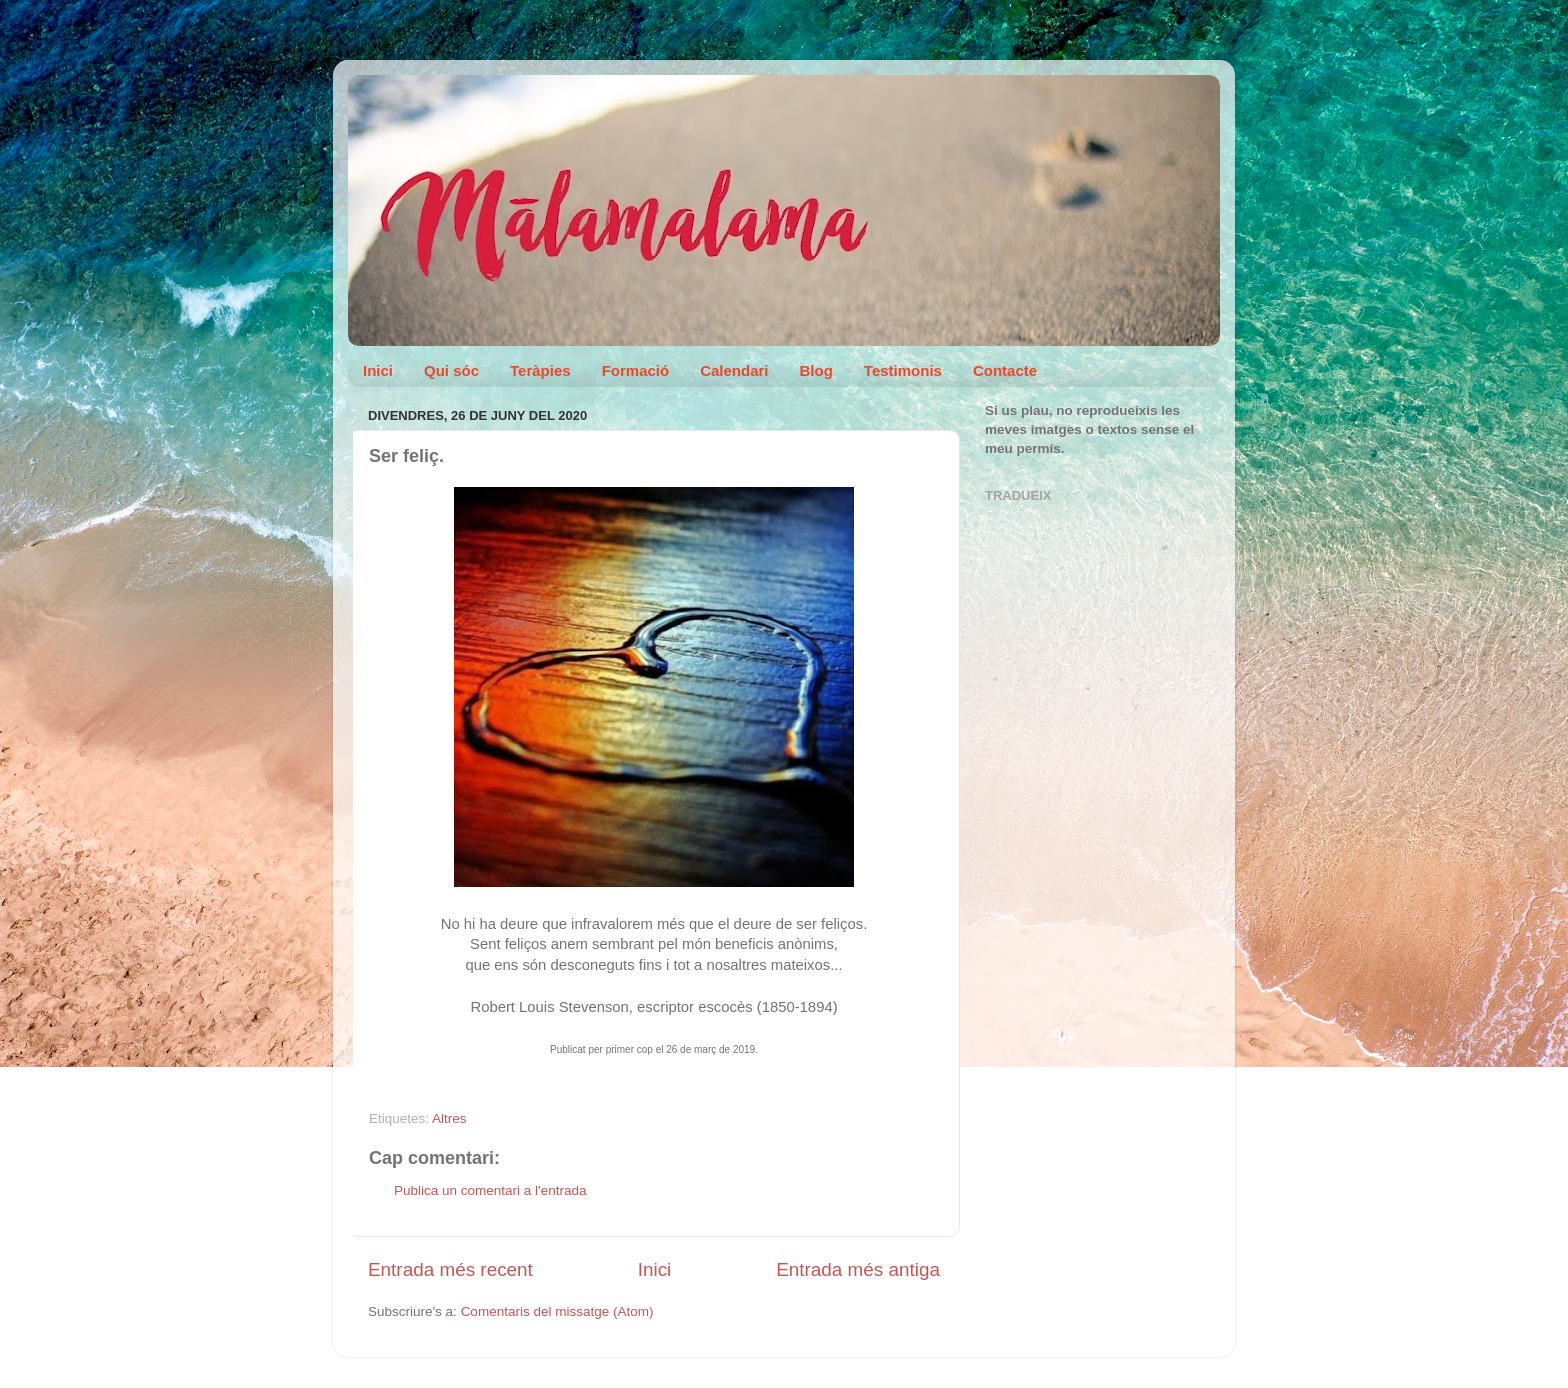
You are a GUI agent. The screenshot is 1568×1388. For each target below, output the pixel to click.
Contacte (1005, 370)
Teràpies (540, 370)
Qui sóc (451, 370)
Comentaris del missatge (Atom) (557, 1311)
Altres (449, 1118)
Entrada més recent (450, 1269)
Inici (378, 370)
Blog (816, 370)
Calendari (734, 370)
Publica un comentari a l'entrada (490, 1190)
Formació (636, 370)
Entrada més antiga (858, 1269)
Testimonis (903, 370)
